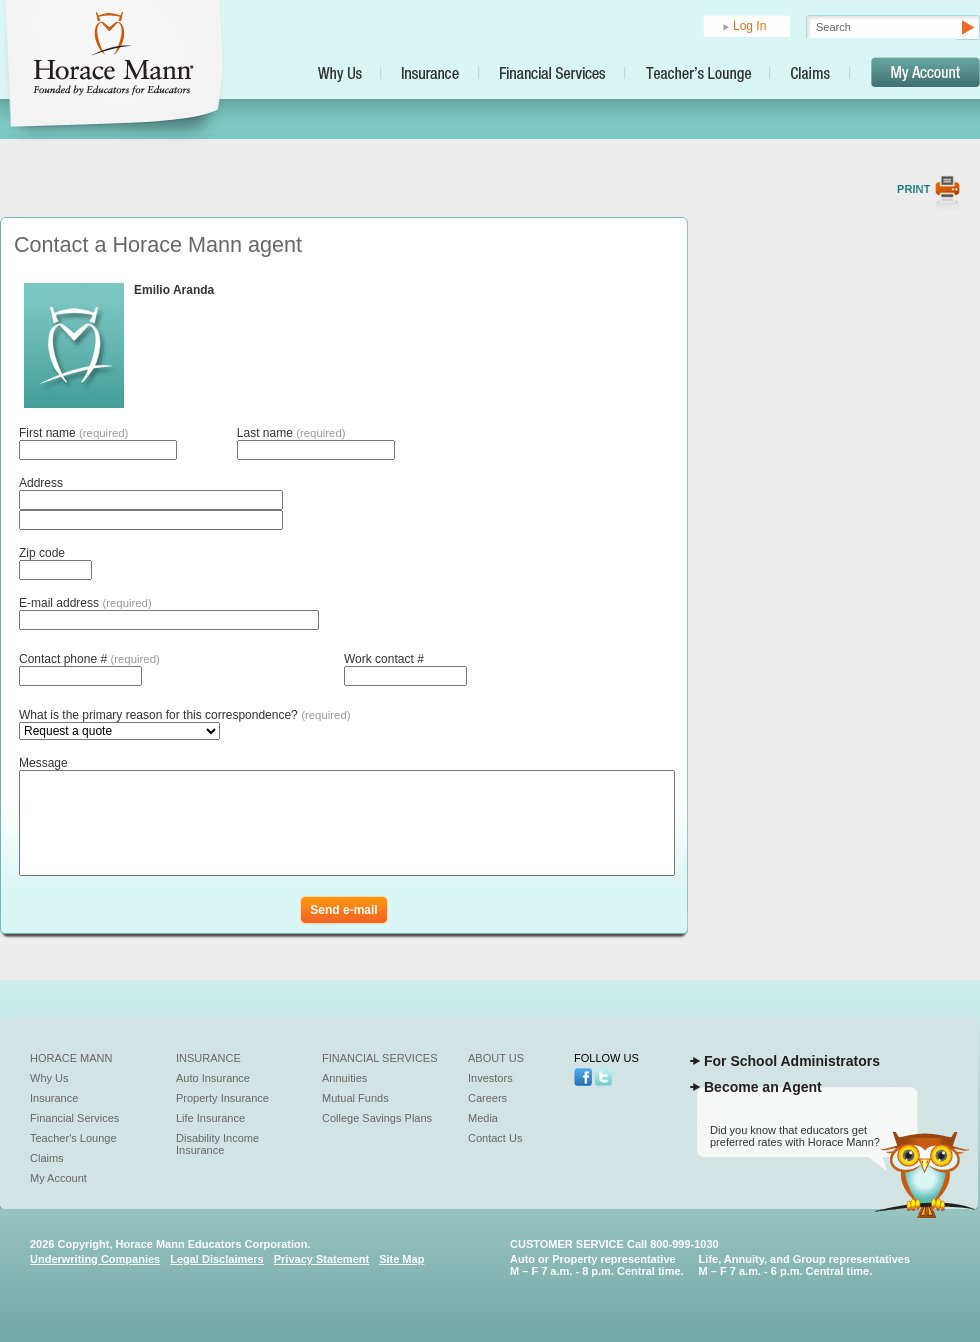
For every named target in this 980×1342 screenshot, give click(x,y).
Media (483, 1118)
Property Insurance (222, 1098)
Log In (749, 26)
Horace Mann (71, 1058)
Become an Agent (763, 1087)
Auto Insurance (213, 1078)
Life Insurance (210, 1118)
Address (41, 483)
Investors (490, 1078)
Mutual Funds (355, 1098)
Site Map (401, 1259)
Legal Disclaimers (217, 1259)
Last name (291, 433)
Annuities (344, 1078)
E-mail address (85, 603)
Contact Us (495, 1138)
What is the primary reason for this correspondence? (185, 715)
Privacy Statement (321, 1259)
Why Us (49, 1078)
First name (73, 433)
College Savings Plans (377, 1118)
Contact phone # (89, 659)
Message (43, 763)
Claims (47, 1158)
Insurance (54, 1098)
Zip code (42, 553)
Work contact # (384, 659)
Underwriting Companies (95, 1259)
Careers (487, 1098)
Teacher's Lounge (73, 1138)
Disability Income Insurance (217, 1144)
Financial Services (74, 1118)
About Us (496, 1058)
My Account (58, 1178)
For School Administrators (792, 1061)
